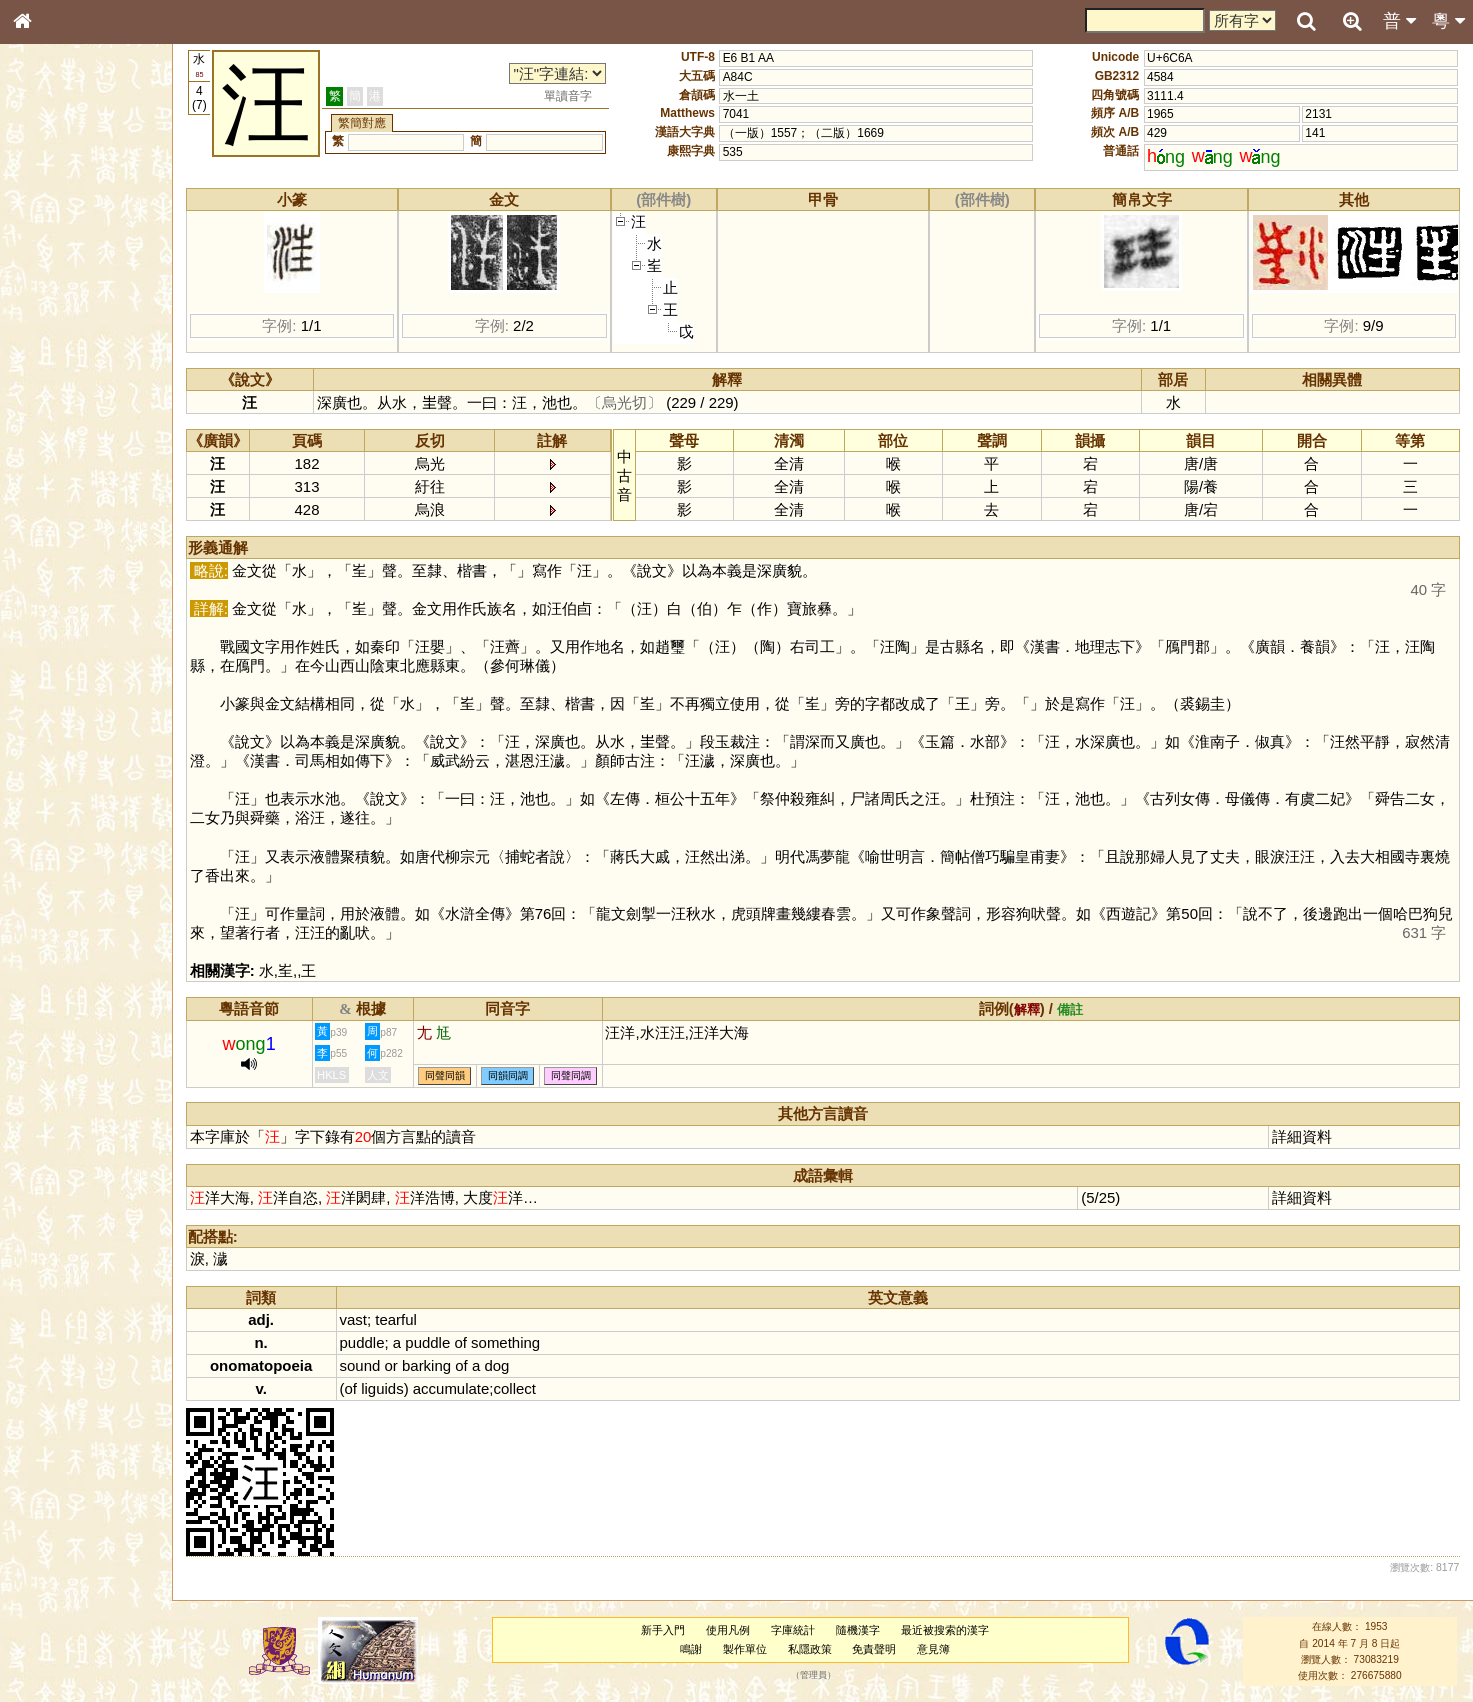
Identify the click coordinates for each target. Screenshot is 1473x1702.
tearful (396, 1319)
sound (360, 1365)
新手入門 (663, 1630)
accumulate (451, 1388)
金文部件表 (55, 322)
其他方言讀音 (61, 562)
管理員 (813, 1676)
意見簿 (933, 1649)
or (391, 1365)
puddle (362, 1342)
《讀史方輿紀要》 (73, 633)
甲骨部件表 (55, 303)
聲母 (40, 526)
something (505, 1342)
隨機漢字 (858, 1630)
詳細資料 (1302, 1136)
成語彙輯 (49, 651)
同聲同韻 (445, 1075)
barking (426, 1365)
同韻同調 (508, 1075)
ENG (88, 220)
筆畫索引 (49, 285)
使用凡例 (728, 1630)
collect (515, 1388)
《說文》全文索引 (73, 615)
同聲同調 (571, 1075)
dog (496, 1365)
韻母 (68, 526)
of (460, 1342)
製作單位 (745, 1649)
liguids (382, 1388)
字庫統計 (793, 1630)
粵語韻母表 (55, 429)
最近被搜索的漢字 (945, 1630)
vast (353, 1319)
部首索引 (49, 267)
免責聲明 (874, 1649)
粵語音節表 (55, 392)
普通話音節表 (61, 544)
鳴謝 (691, 1649)
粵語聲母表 (55, 410)
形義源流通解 (61, 340)
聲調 (95, 526)
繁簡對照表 (55, 669)
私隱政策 (810, 1649)
